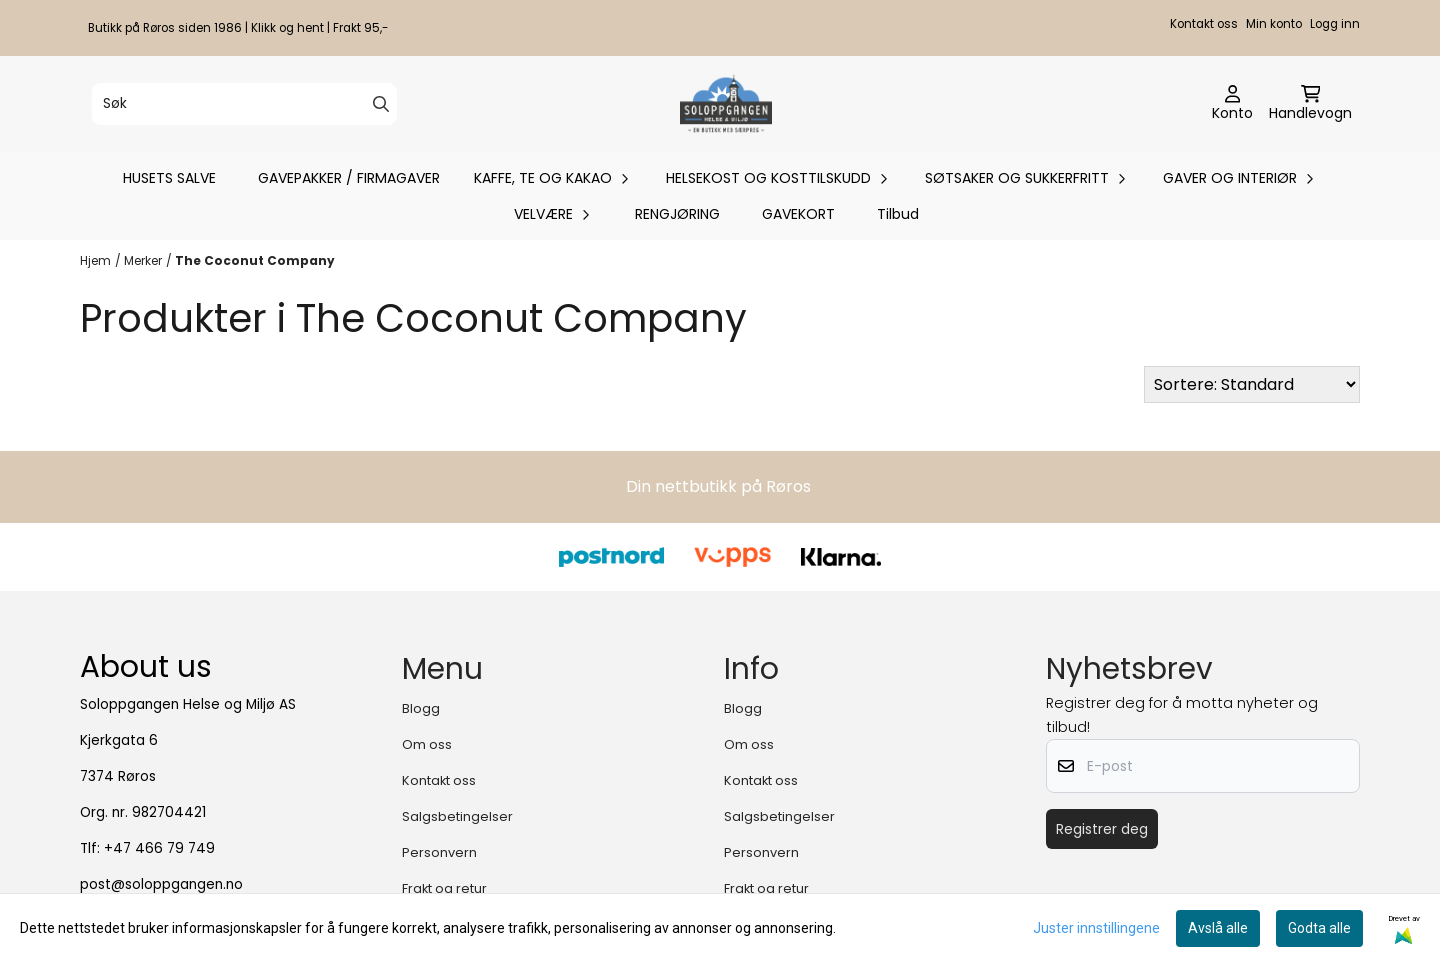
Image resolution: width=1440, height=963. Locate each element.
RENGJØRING (677, 214)
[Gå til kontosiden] (1232, 104)
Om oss (427, 744)
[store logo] (725, 104)
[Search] (381, 104)
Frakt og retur (444, 888)
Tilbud (898, 214)
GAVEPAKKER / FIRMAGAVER (349, 178)
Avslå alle (1218, 928)
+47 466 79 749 (159, 848)
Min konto (1274, 24)
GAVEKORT (798, 214)
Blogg (421, 708)
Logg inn (1335, 24)
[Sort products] (1252, 384)
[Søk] (244, 104)
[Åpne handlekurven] (1310, 104)
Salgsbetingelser (457, 816)
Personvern (439, 852)
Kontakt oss (1204, 24)
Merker (143, 260)
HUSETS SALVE (169, 178)
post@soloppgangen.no (161, 884)
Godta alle (1319, 928)
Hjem (95, 260)
